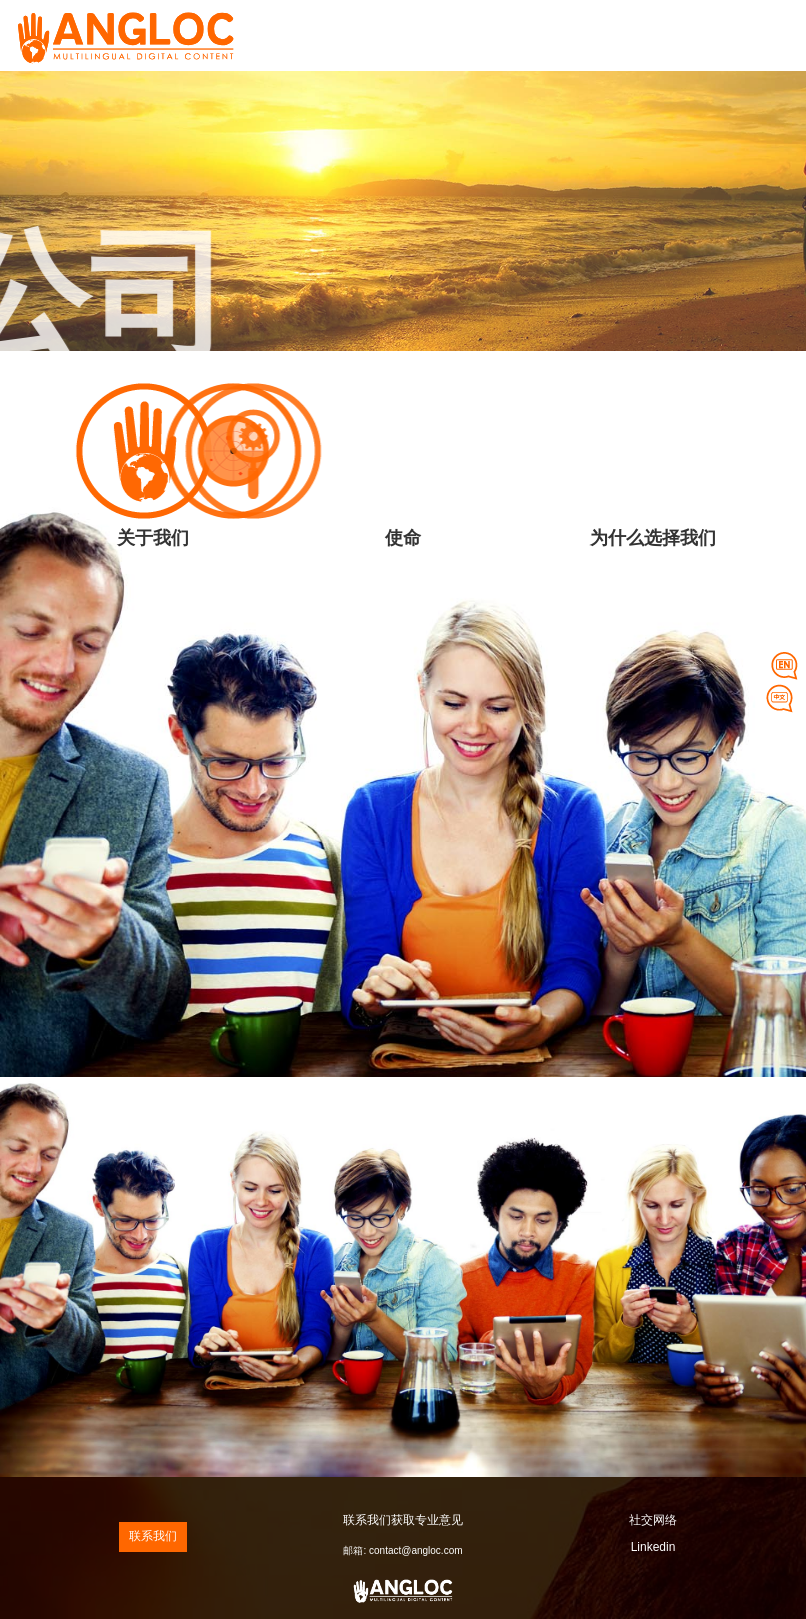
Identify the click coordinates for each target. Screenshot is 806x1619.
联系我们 (153, 1536)
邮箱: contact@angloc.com (402, 1550)
